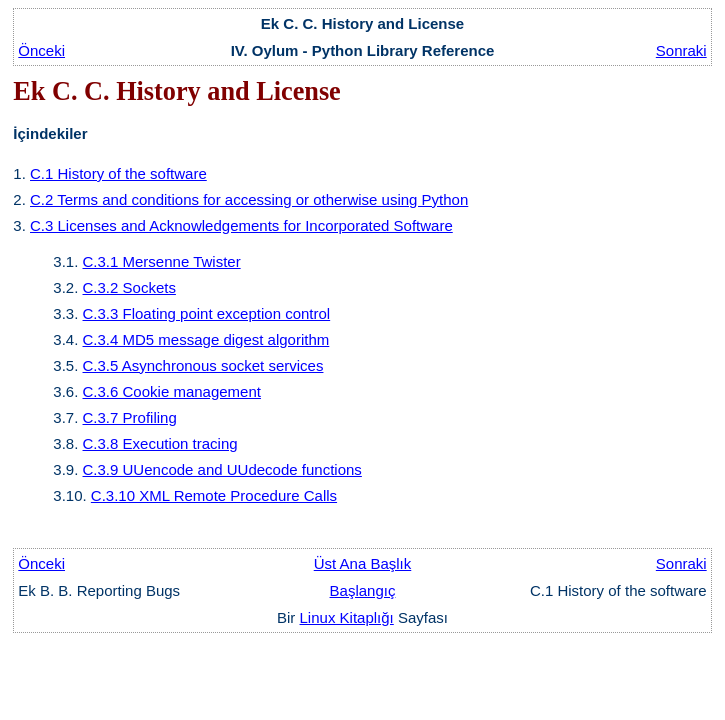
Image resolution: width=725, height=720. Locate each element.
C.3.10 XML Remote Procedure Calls (214, 495)
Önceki (41, 50)
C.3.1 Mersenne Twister (162, 261)
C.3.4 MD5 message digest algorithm (206, 339)
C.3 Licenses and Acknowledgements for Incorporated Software (241, 225)
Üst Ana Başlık (363, 563)
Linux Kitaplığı (347, 617)
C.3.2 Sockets (129, 287)
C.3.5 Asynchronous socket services (203, 365)
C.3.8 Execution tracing (160, 443)
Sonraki (681, 50)
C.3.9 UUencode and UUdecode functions (222, 469)
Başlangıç (363, 590)
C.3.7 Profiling (130, 417)
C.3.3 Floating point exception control (207, 313)
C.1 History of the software (118, 173)
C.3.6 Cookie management (172, 391)
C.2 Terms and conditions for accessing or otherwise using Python (249, 199)
